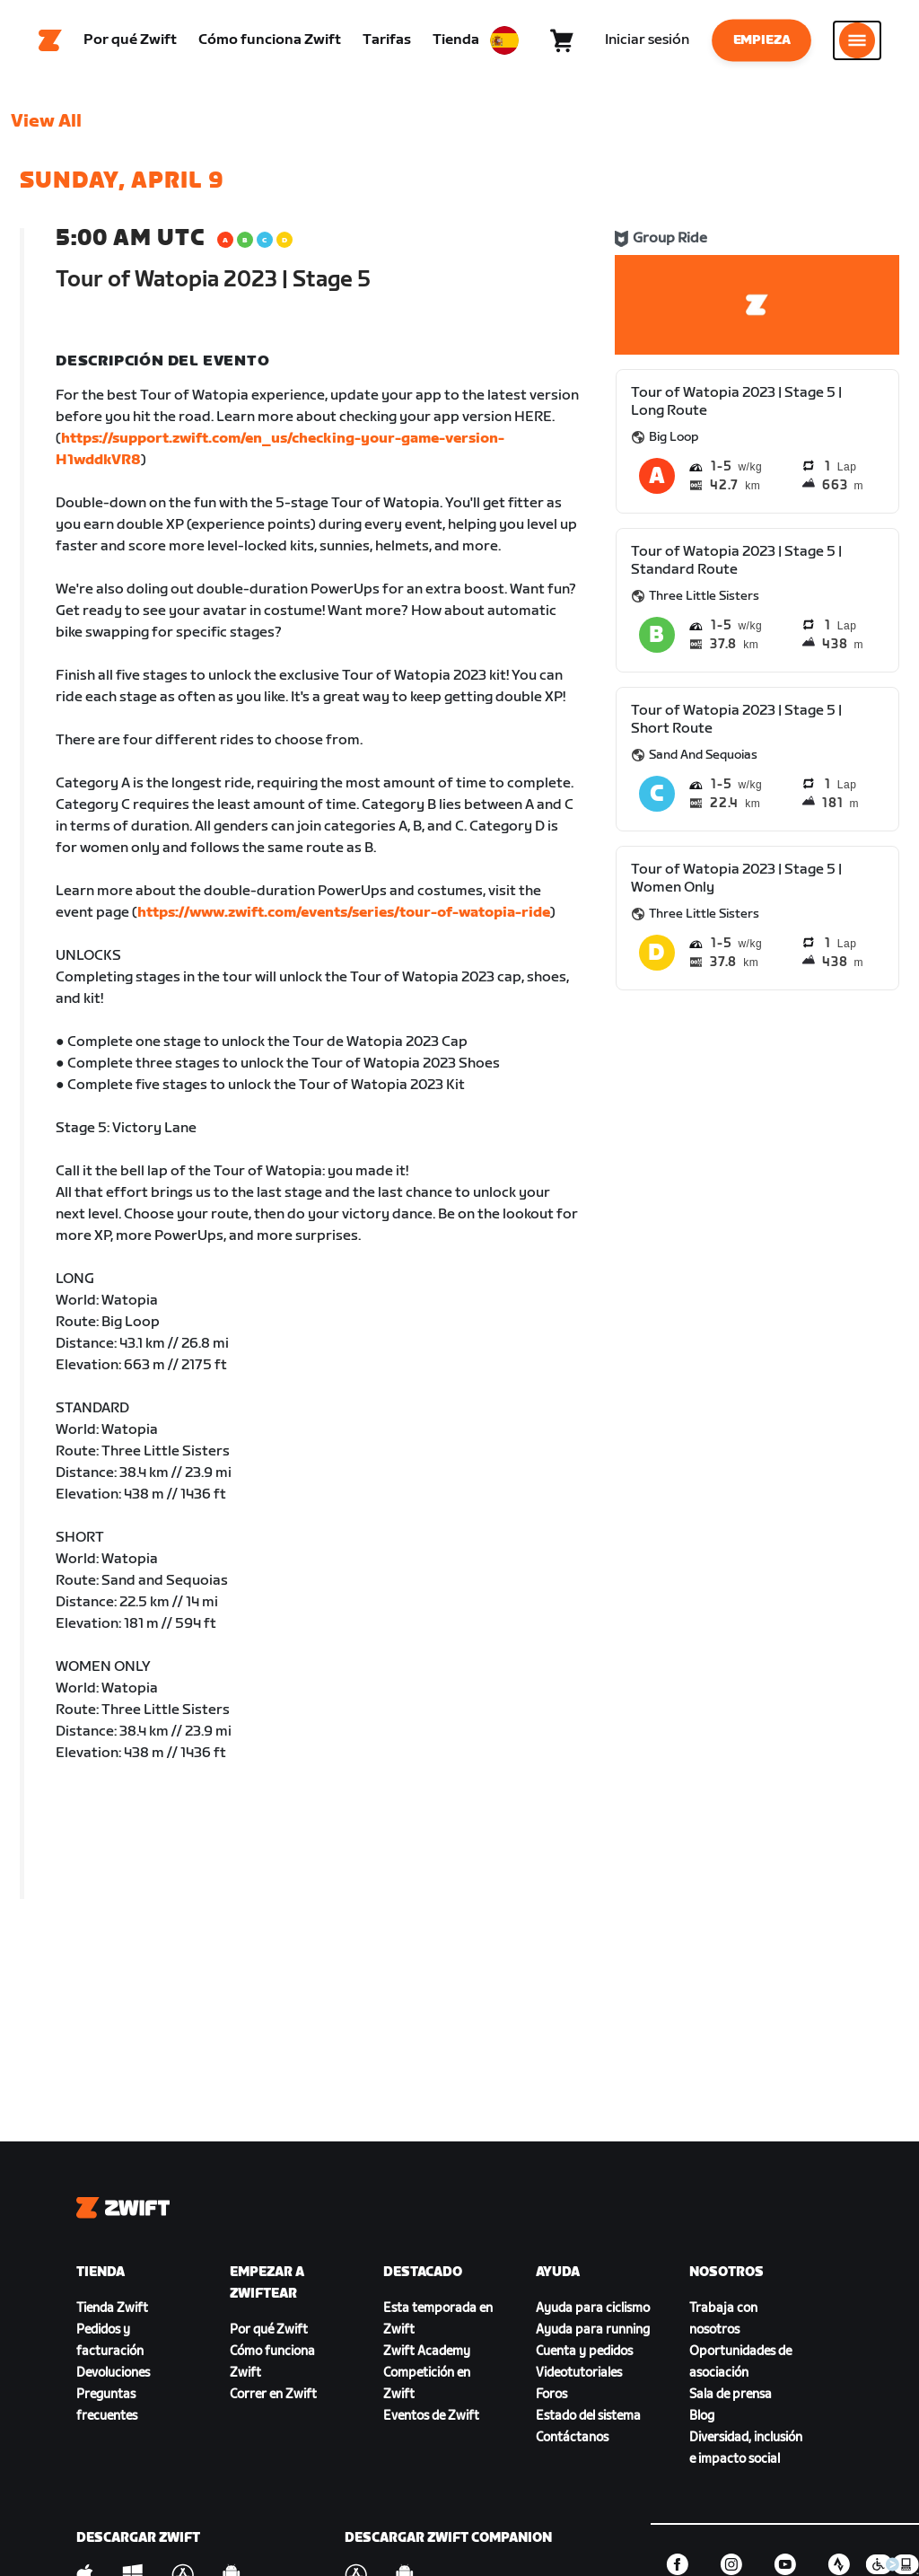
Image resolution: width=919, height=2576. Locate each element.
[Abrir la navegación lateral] (857, 40)
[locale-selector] (504, 40)
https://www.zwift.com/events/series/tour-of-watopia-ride (343, 912)
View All (46, 121)
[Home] (50, 40)
